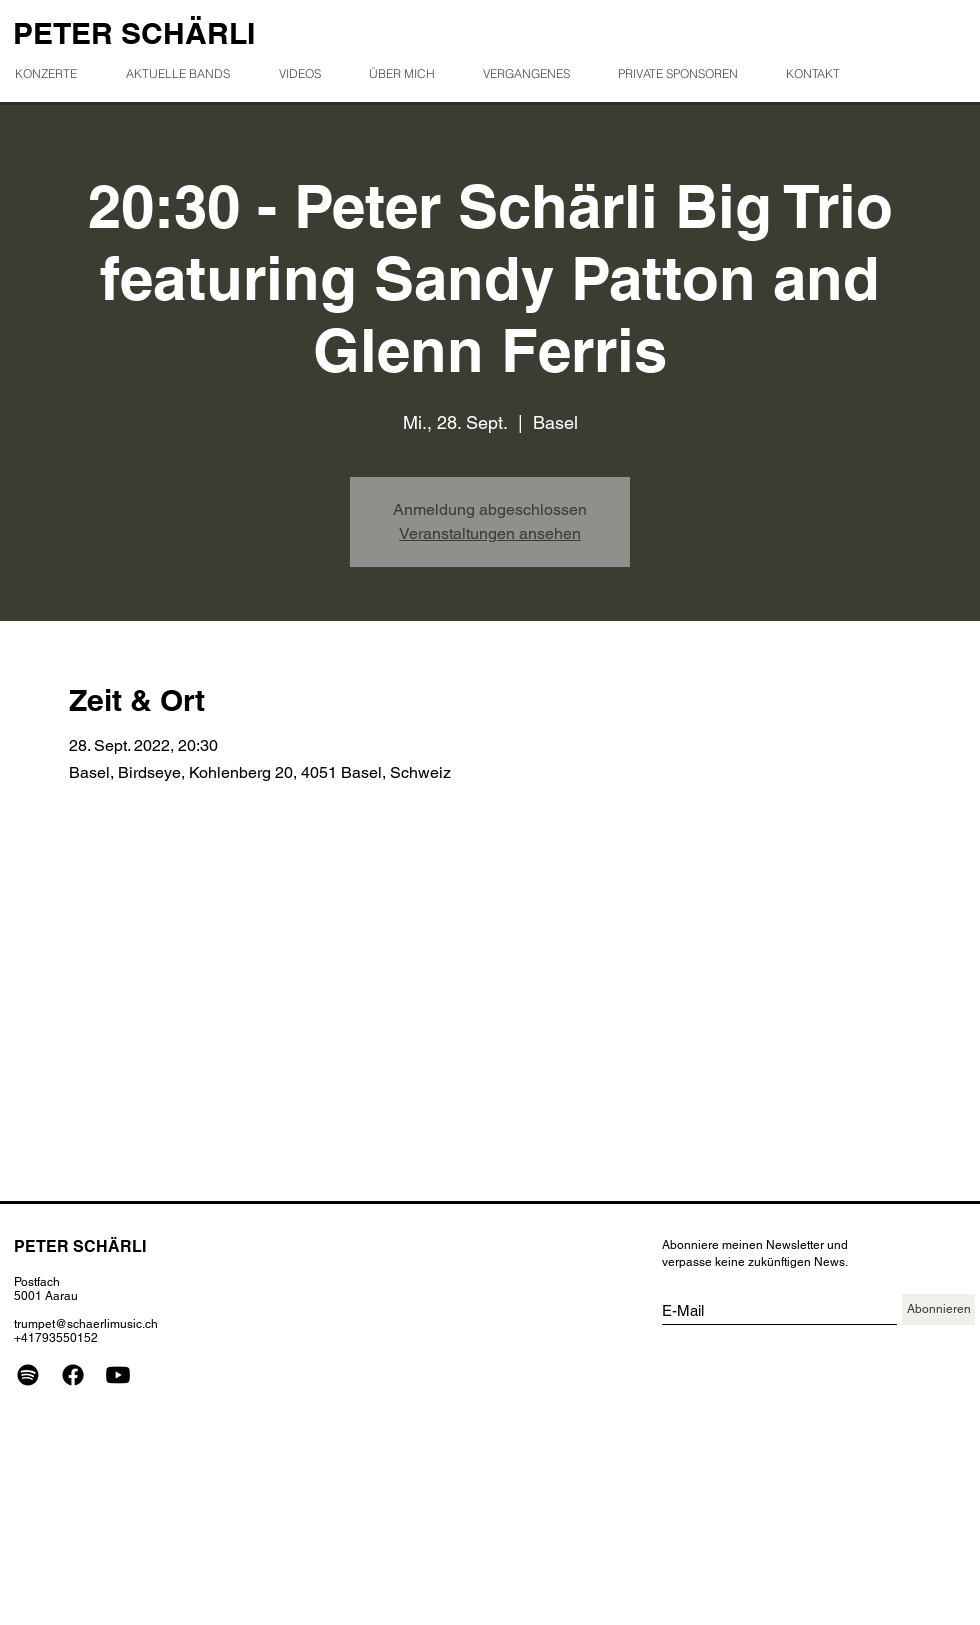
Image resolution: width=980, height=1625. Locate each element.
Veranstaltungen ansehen (490, 533)
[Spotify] (28, 1375)
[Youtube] (118, 1375)
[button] (534, 73)
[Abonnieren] (938, 1309)
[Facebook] (73, 1375)
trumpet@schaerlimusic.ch (86, 1324)
